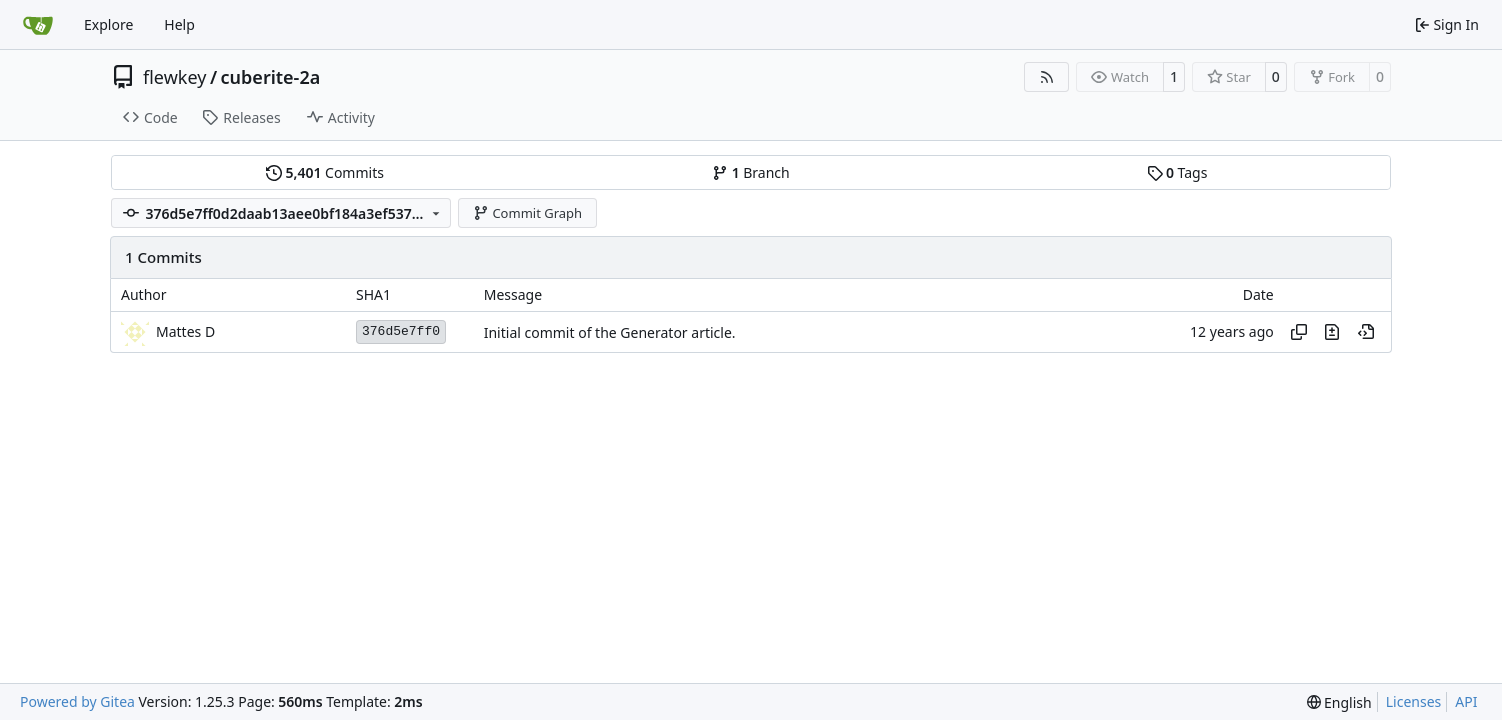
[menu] (1339, 702)
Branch (751, 172)
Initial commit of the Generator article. (610, 332)
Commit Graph (527, 213)
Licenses (1414, 701)
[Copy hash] (1299, 332)
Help (179, 24)
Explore (108, 24)
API (1466, 701)
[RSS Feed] (1047, 77)
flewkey (174, 77)
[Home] (38, 25)
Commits (325, 172)
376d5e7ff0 (401, 331)
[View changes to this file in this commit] (1332, 332)
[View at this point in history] (1366, 332)
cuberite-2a (271, 77)
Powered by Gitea (77, 701)
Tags (1177, 172)
